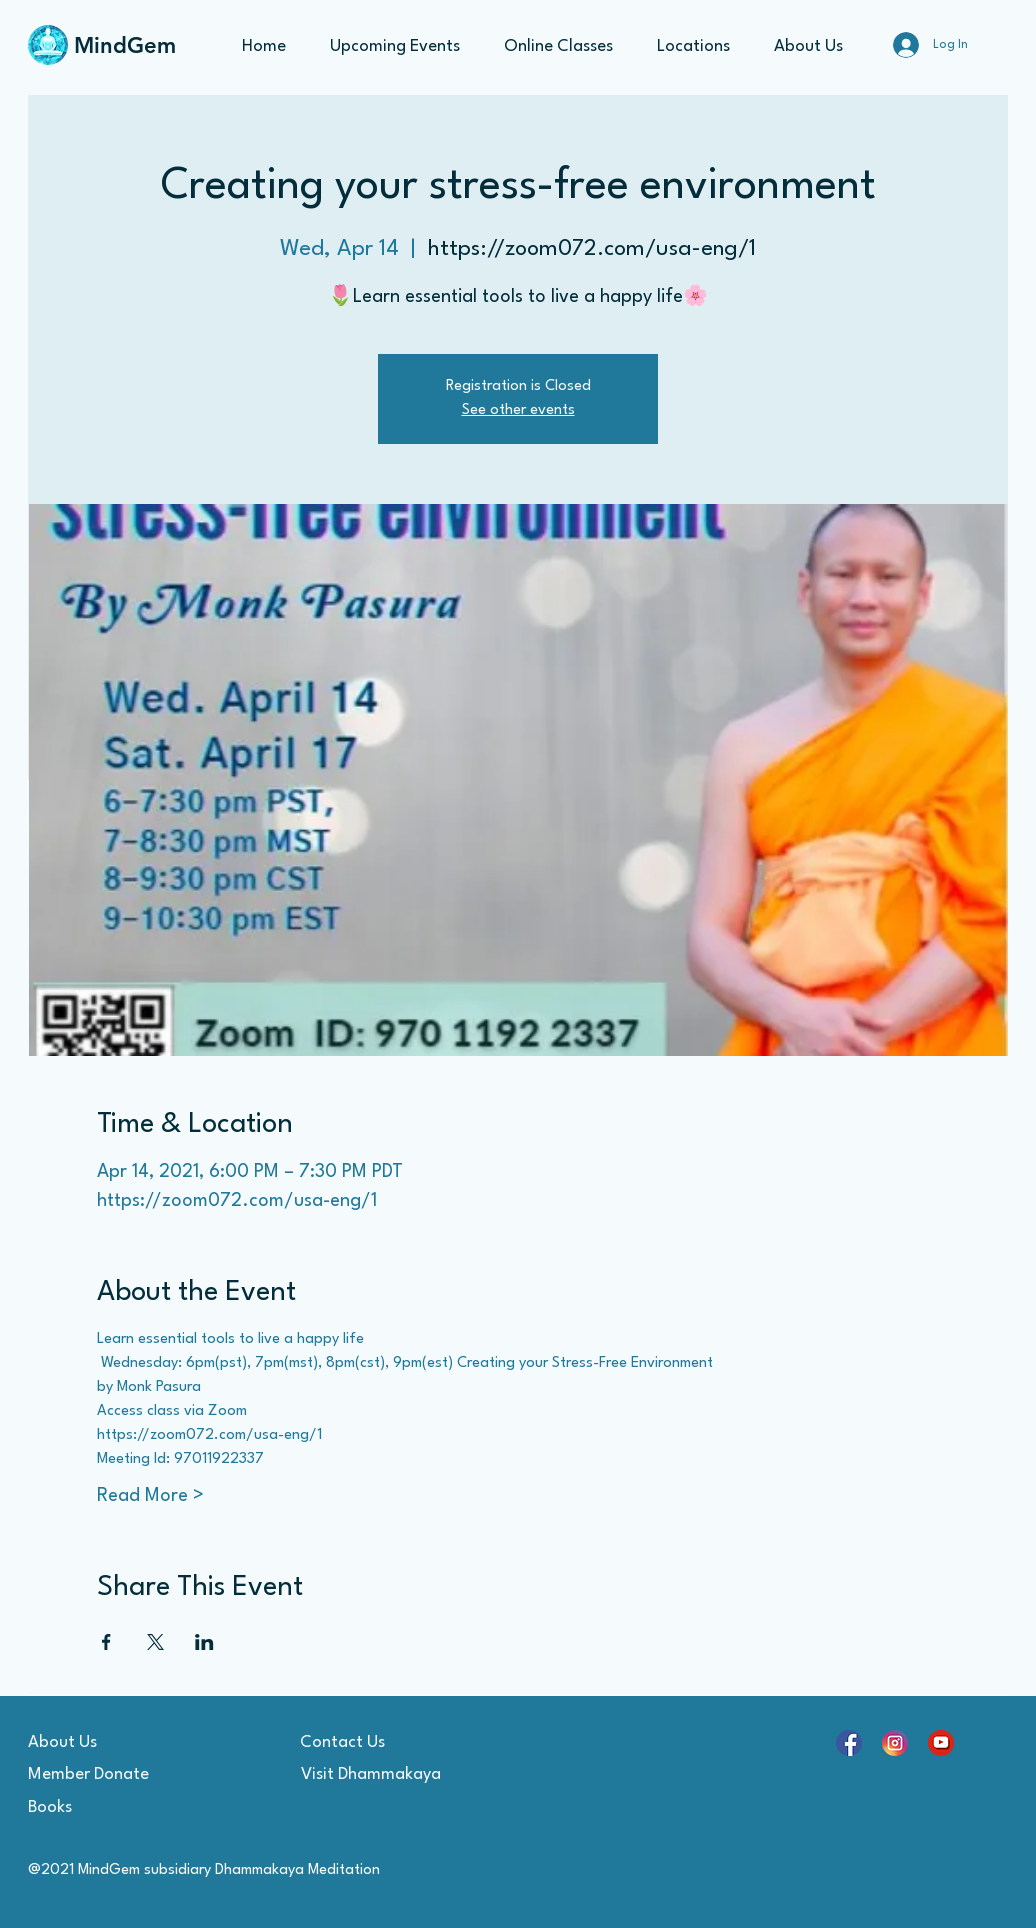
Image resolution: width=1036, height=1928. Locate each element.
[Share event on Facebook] (106, 1642)
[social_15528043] (895, 1743)
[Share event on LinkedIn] (204, 1642)
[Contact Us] (342, 1743)
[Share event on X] (155, 1642)
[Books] (99, 1808)
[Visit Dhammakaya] (371, 1775)
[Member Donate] (99, 1775)
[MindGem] (128, 45)
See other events (518, 410)
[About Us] (99, 1743)
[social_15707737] (849, 1743)
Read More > (150, 1496)
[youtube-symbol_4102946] (941, 1743)
